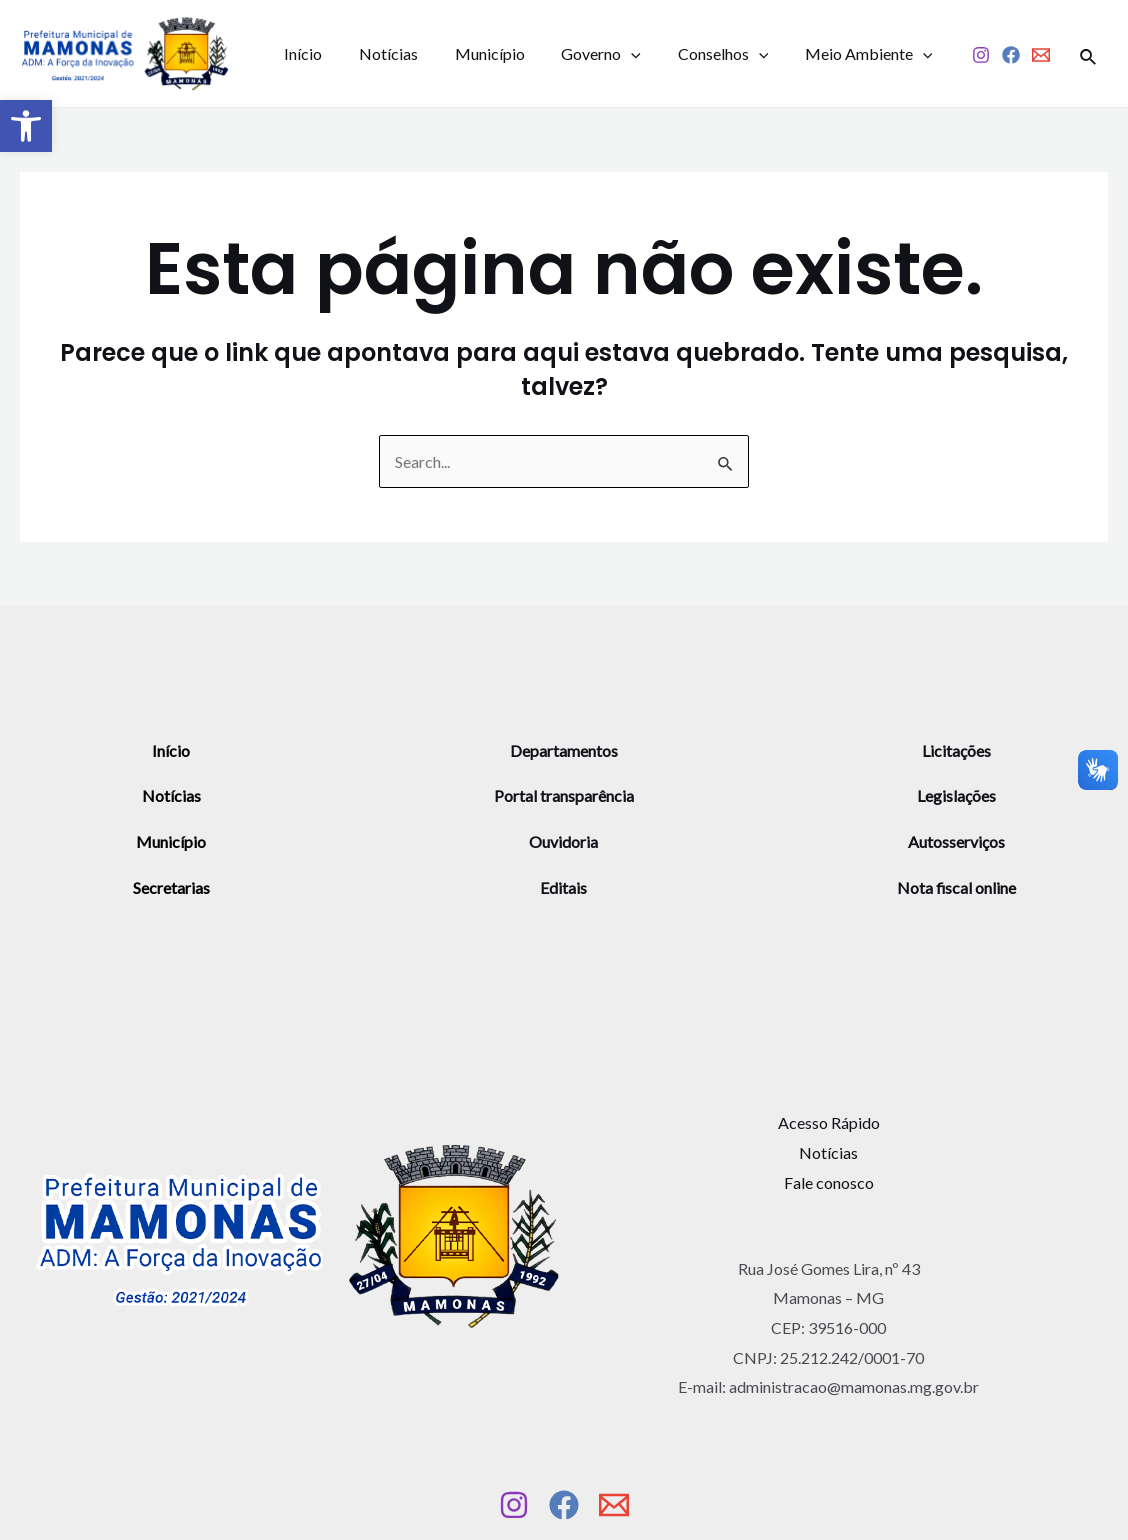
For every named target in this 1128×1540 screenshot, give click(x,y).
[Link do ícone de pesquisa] (1089, 54)
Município (478, 53)
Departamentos (564, 750)
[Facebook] (1011, 56)
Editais (563, 887)
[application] (615, 54)
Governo (585, 54)
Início (301, 53)
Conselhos (702, 54)
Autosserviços (956, 841)
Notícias (381, 53)
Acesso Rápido (829, 1122)
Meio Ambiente (843, 54)
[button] (26, 126)
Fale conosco (829, 1182)
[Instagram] (981, 56)
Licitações (956, 750)
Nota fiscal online (957, 887)
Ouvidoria (563, 841)
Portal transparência (564, 795)
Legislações (956, 795)
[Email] (1041, 56)
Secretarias (171, 887)
